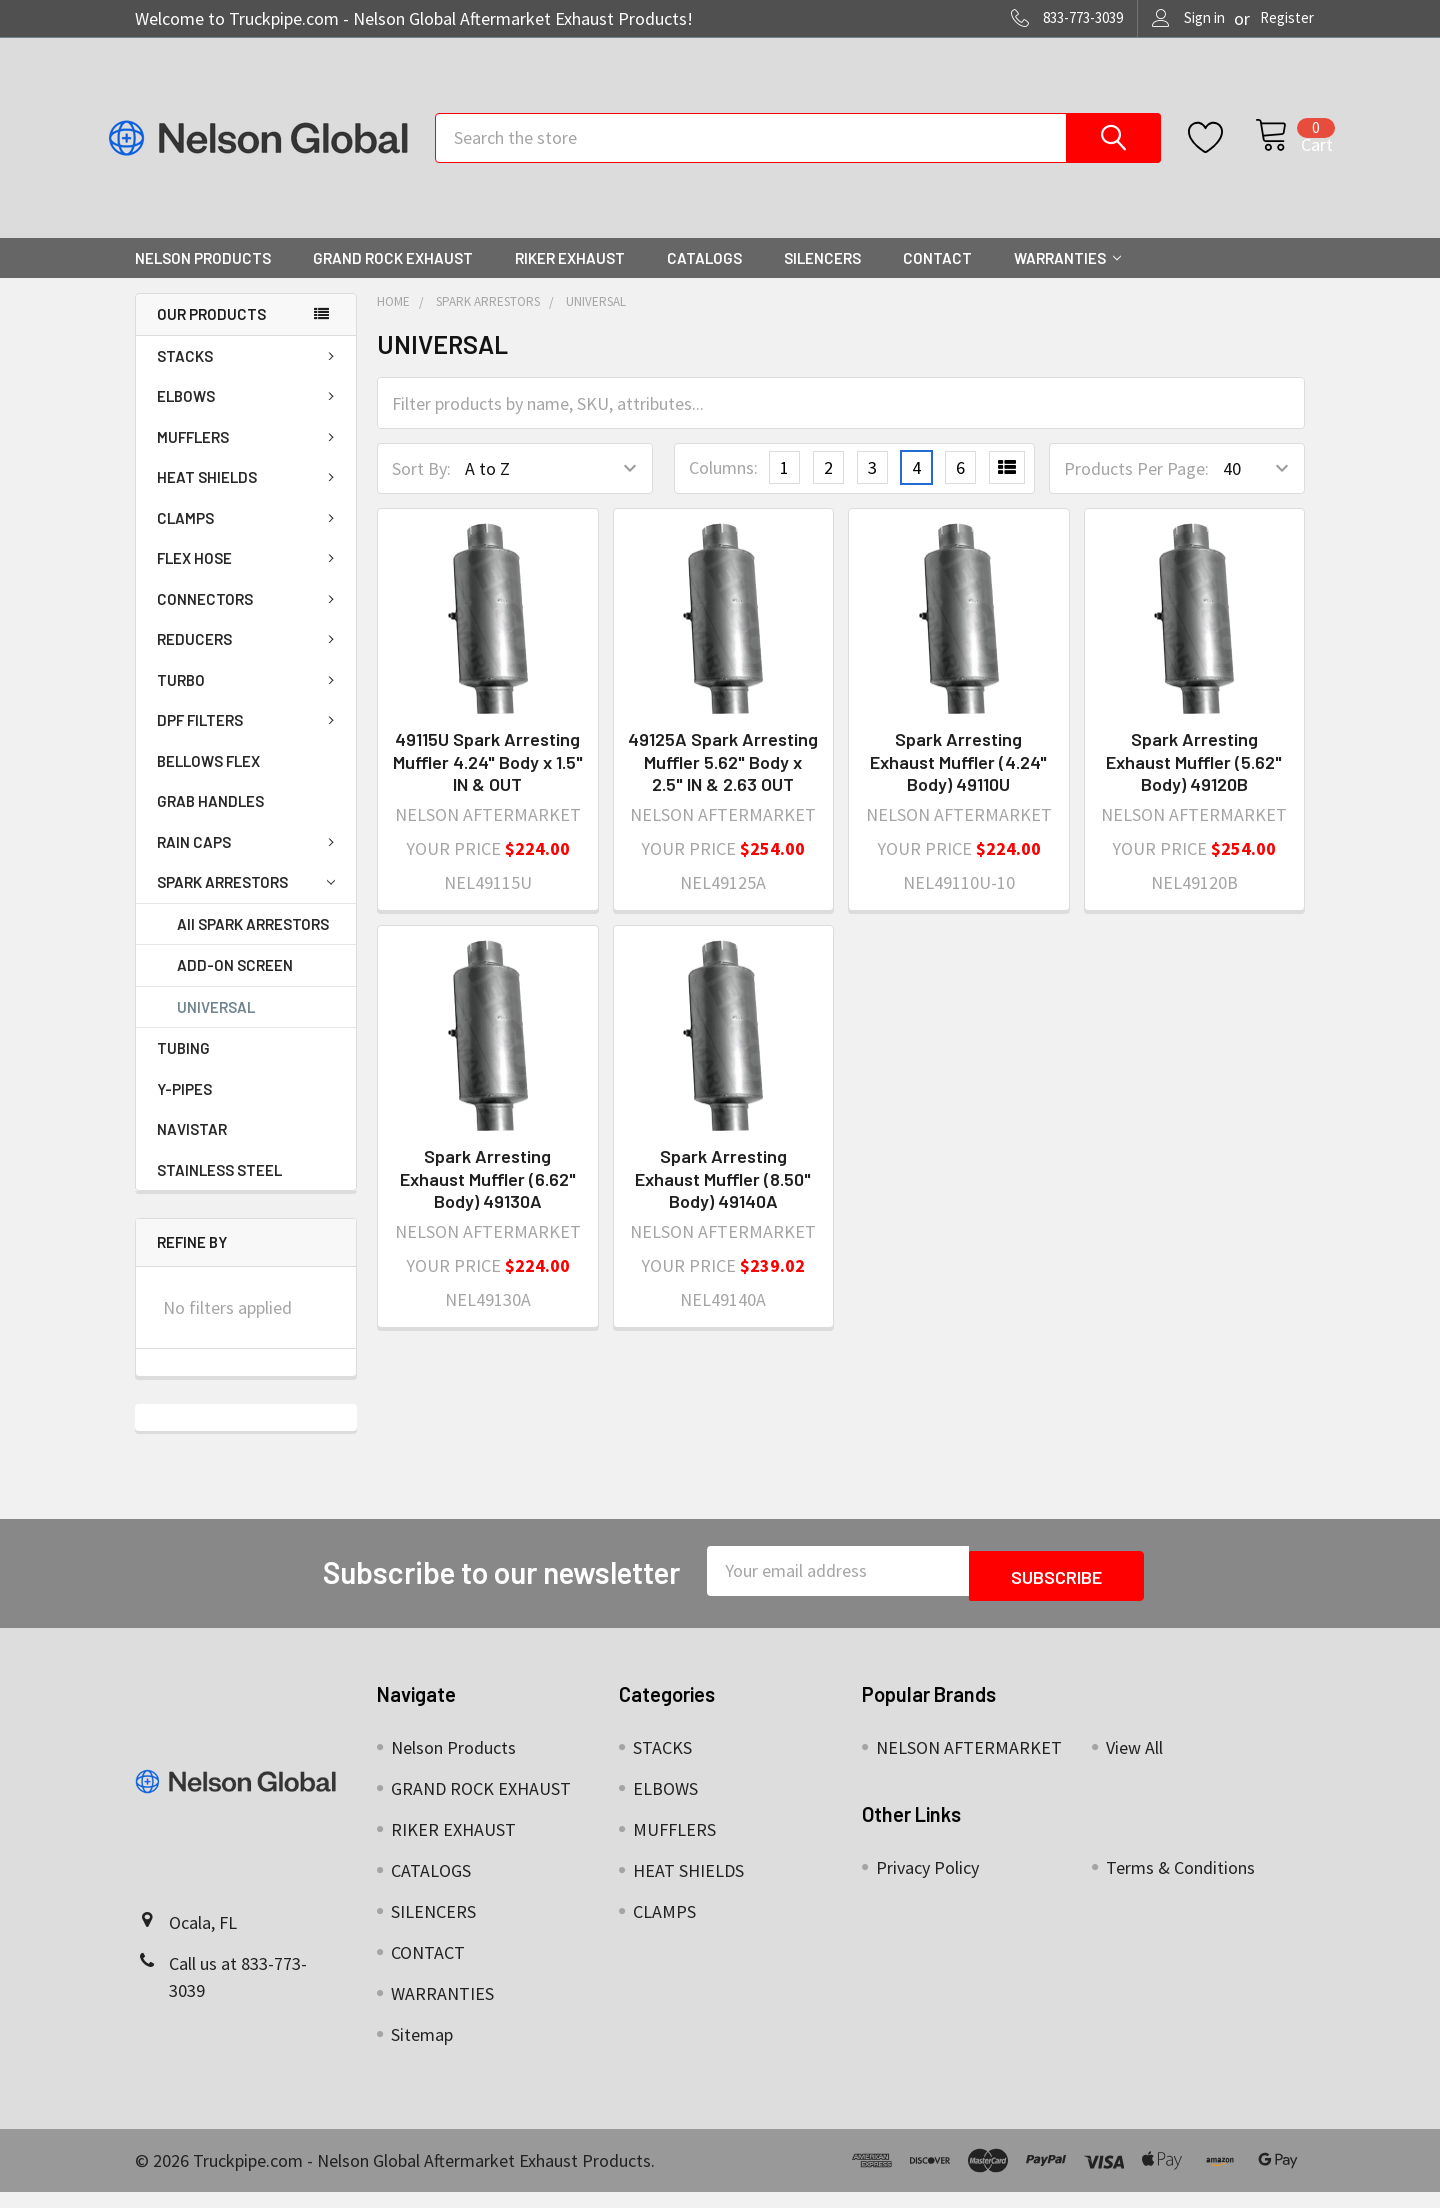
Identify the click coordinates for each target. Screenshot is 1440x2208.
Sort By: (421, 489)
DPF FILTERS (249, 741)
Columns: (723, 488)
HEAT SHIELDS (249, 498)
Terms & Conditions (1180, 1883)
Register (1287, 17)
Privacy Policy (927, 1883)
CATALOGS (704, 279)
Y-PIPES (184, 1110)
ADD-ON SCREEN (235, 986)
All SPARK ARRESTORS (253, 945)
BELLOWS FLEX (208, 782)
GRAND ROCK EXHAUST (393, 279)
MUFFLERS (249, 458)
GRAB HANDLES (210, 822)
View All (1134, 1763)
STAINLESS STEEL (219, 1191)
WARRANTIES (1067, 279)
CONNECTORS (249, 620)
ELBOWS (249, 417)
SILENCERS (822, 279)
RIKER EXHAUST (570, 279)
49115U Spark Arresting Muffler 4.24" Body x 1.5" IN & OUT (488, 782)
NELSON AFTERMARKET (969, 1763)
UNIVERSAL (216, 1028)
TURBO (249, 701)
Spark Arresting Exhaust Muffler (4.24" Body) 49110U (958, 782)
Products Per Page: (1136, 489)
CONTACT (937, 279)
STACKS (249, 377)
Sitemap (422, 2050)
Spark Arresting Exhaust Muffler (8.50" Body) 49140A (723, 1199)
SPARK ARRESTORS (246, 903)
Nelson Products (203, 279)
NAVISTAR (192, 1150)
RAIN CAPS (249, 863)
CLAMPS (249, 539)
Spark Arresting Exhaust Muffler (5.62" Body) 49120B (1194, 782)
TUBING (183, 1069)
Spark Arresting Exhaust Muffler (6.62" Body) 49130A (488, 1199)
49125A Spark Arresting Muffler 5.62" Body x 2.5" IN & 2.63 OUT (723, 782)
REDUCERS (249, 660)
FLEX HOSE (249, 579)
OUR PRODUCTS (211, 335)
